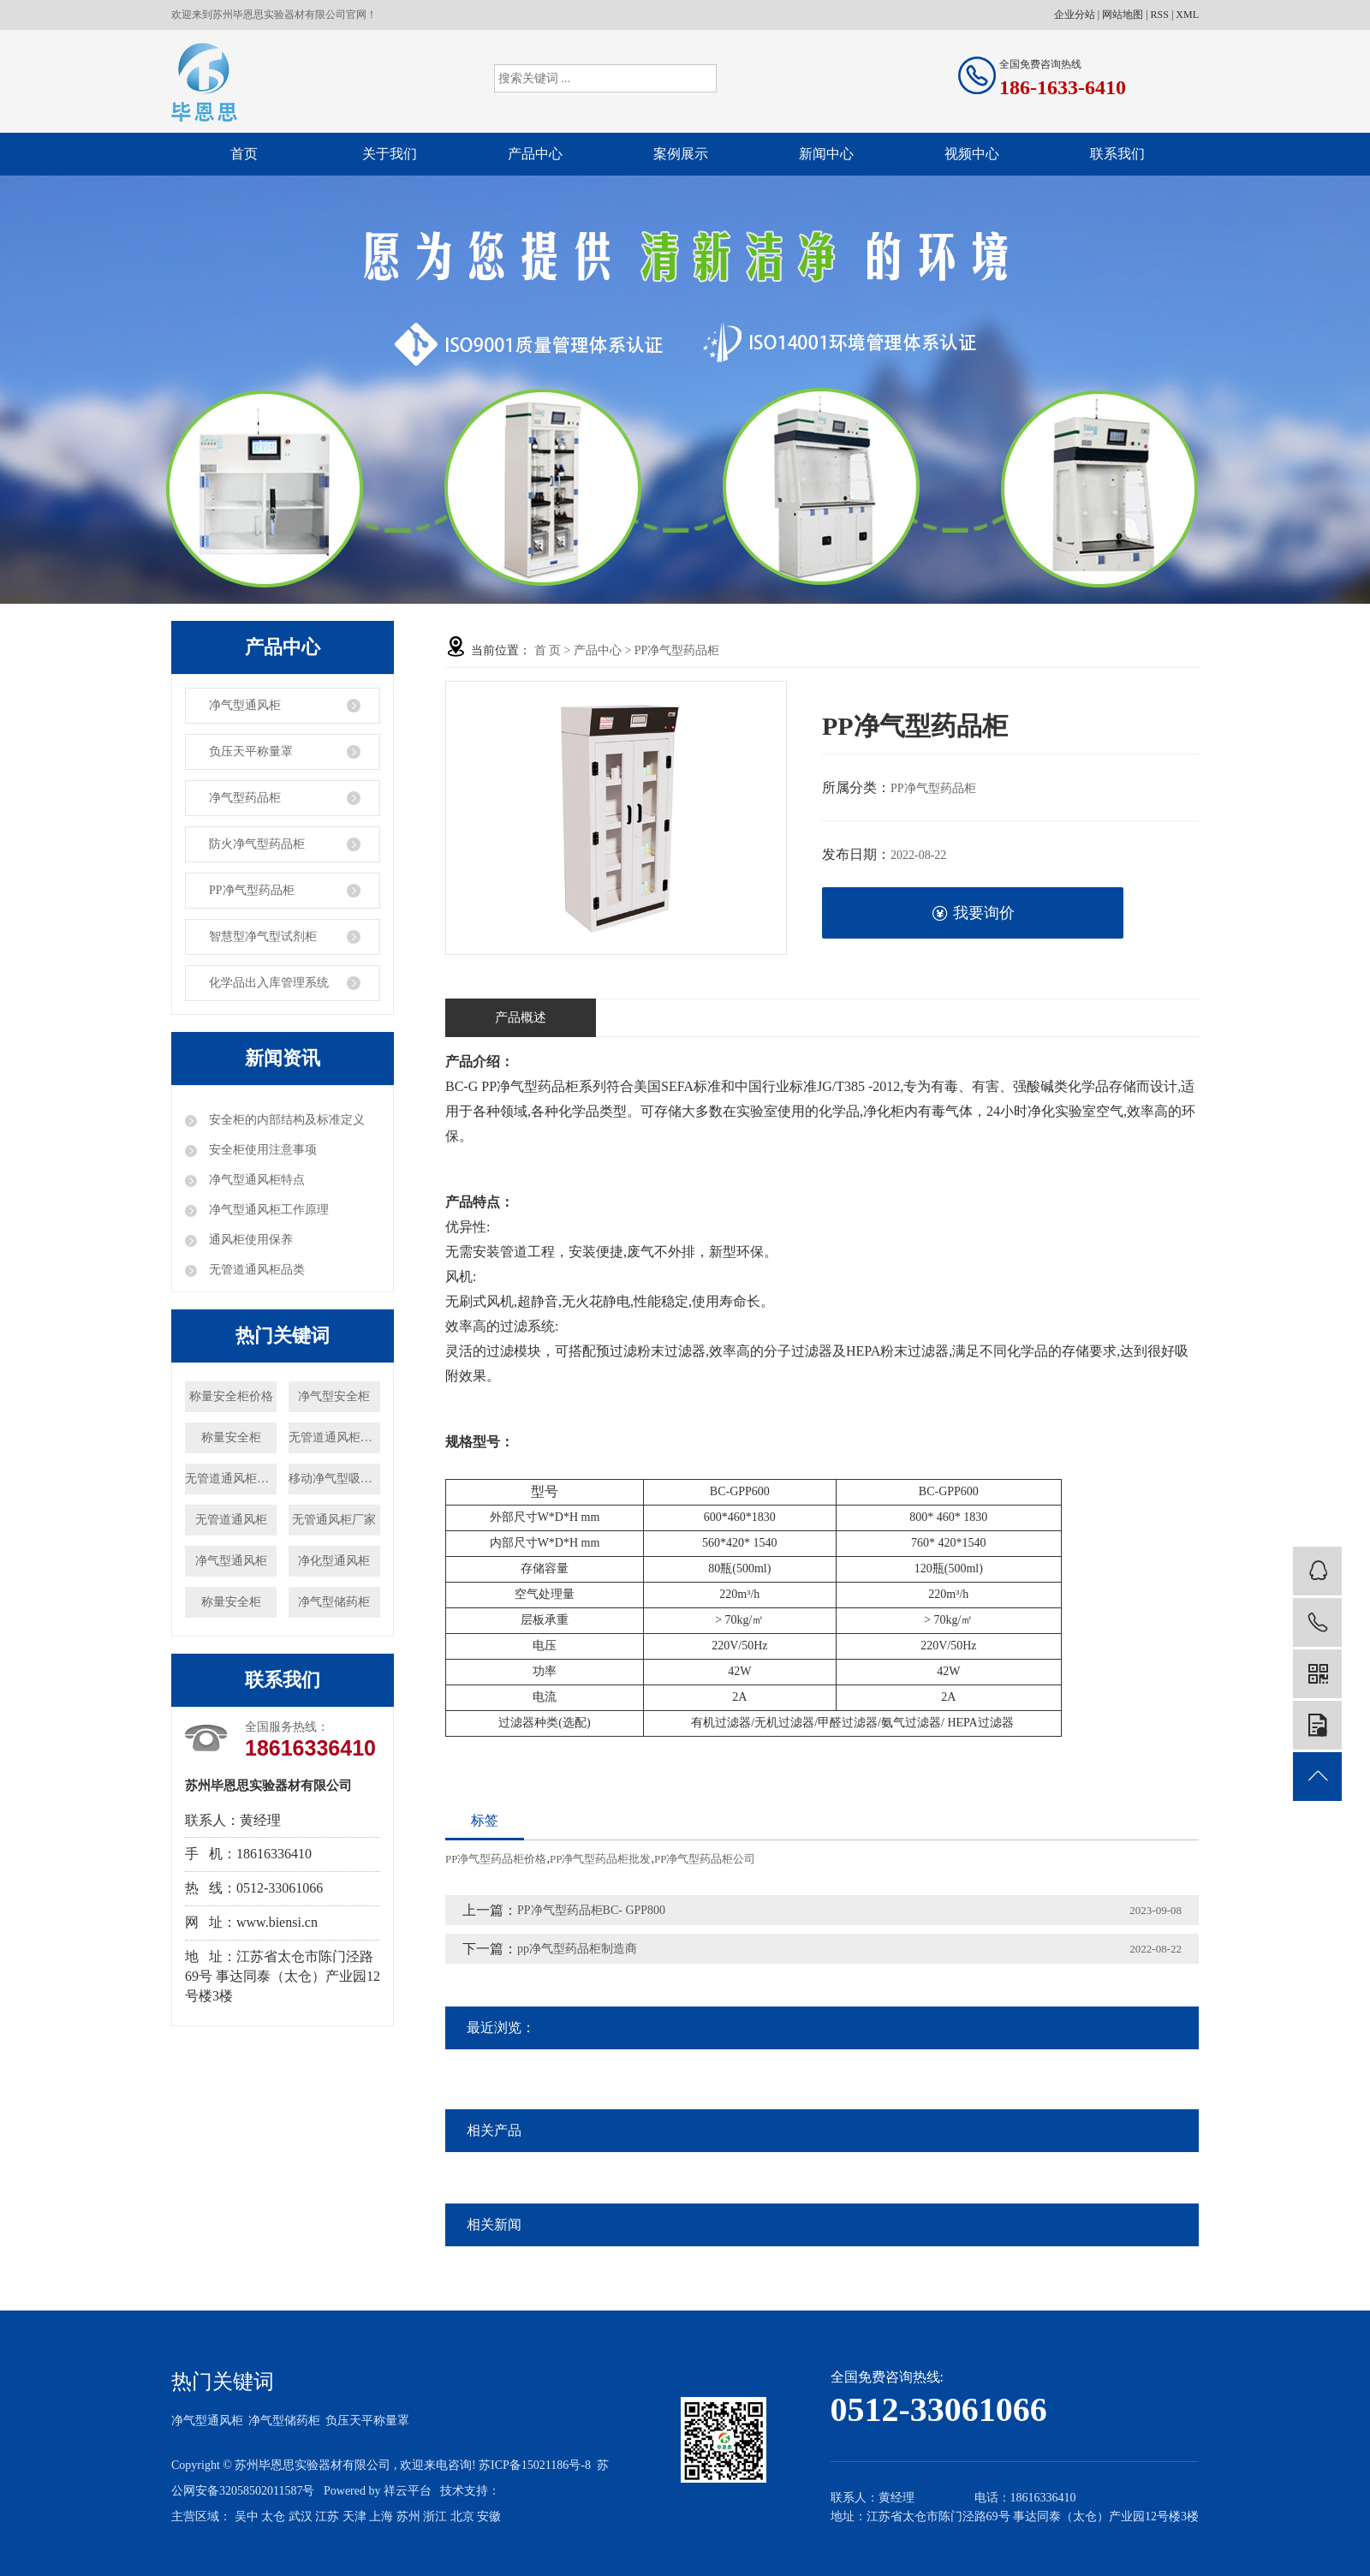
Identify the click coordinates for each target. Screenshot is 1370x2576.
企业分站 (1074, 15)
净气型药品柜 (245, 797)
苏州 (408, 2516)
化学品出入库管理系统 (269, 982)
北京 (462, 2516)
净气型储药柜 (334, 1601)
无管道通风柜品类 (255, 1269)
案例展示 (680, 153)
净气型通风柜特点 (255, 1179)
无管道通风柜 (231, 1519)
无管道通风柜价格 (231, 1478)
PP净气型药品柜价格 (495, 1858)
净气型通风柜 (245, 705)
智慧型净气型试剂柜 (263, 936)
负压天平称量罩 (251, 751)
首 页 (548, 650)
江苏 (327, 2516)
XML (1187, 15)
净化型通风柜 (334, 1560)
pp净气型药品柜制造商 (577, 1948)
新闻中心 (826, 153)
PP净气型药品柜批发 (600, 1858)
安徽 (489, 2516)
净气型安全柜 (334, 1396)
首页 (244, 153)
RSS (1160, 15)
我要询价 (973, 913)
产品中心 (535, 153)
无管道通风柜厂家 (334, 1437)
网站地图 (1122, 15)
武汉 (301, 2516)
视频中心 (971, 153)
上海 (381, 2516)
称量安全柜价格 (231, 1396)
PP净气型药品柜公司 (704, 1858)
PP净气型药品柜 (252, 890)
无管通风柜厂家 (334, 1519)
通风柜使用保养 (249, 1239)
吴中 (247, 2516)
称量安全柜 (231, 1437)
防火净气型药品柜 (257, 844)
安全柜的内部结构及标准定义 (285, 1119)
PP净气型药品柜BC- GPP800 (591, 1910)
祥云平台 (408, 2490)
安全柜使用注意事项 (261, 1149)
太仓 (273, 2516)
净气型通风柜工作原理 (267, 1209)
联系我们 (1117, 153)
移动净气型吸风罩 (334, 1478)
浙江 (435, 2516)
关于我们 (389, 153)
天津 (354, 2516)
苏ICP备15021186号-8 (535, 2465)
